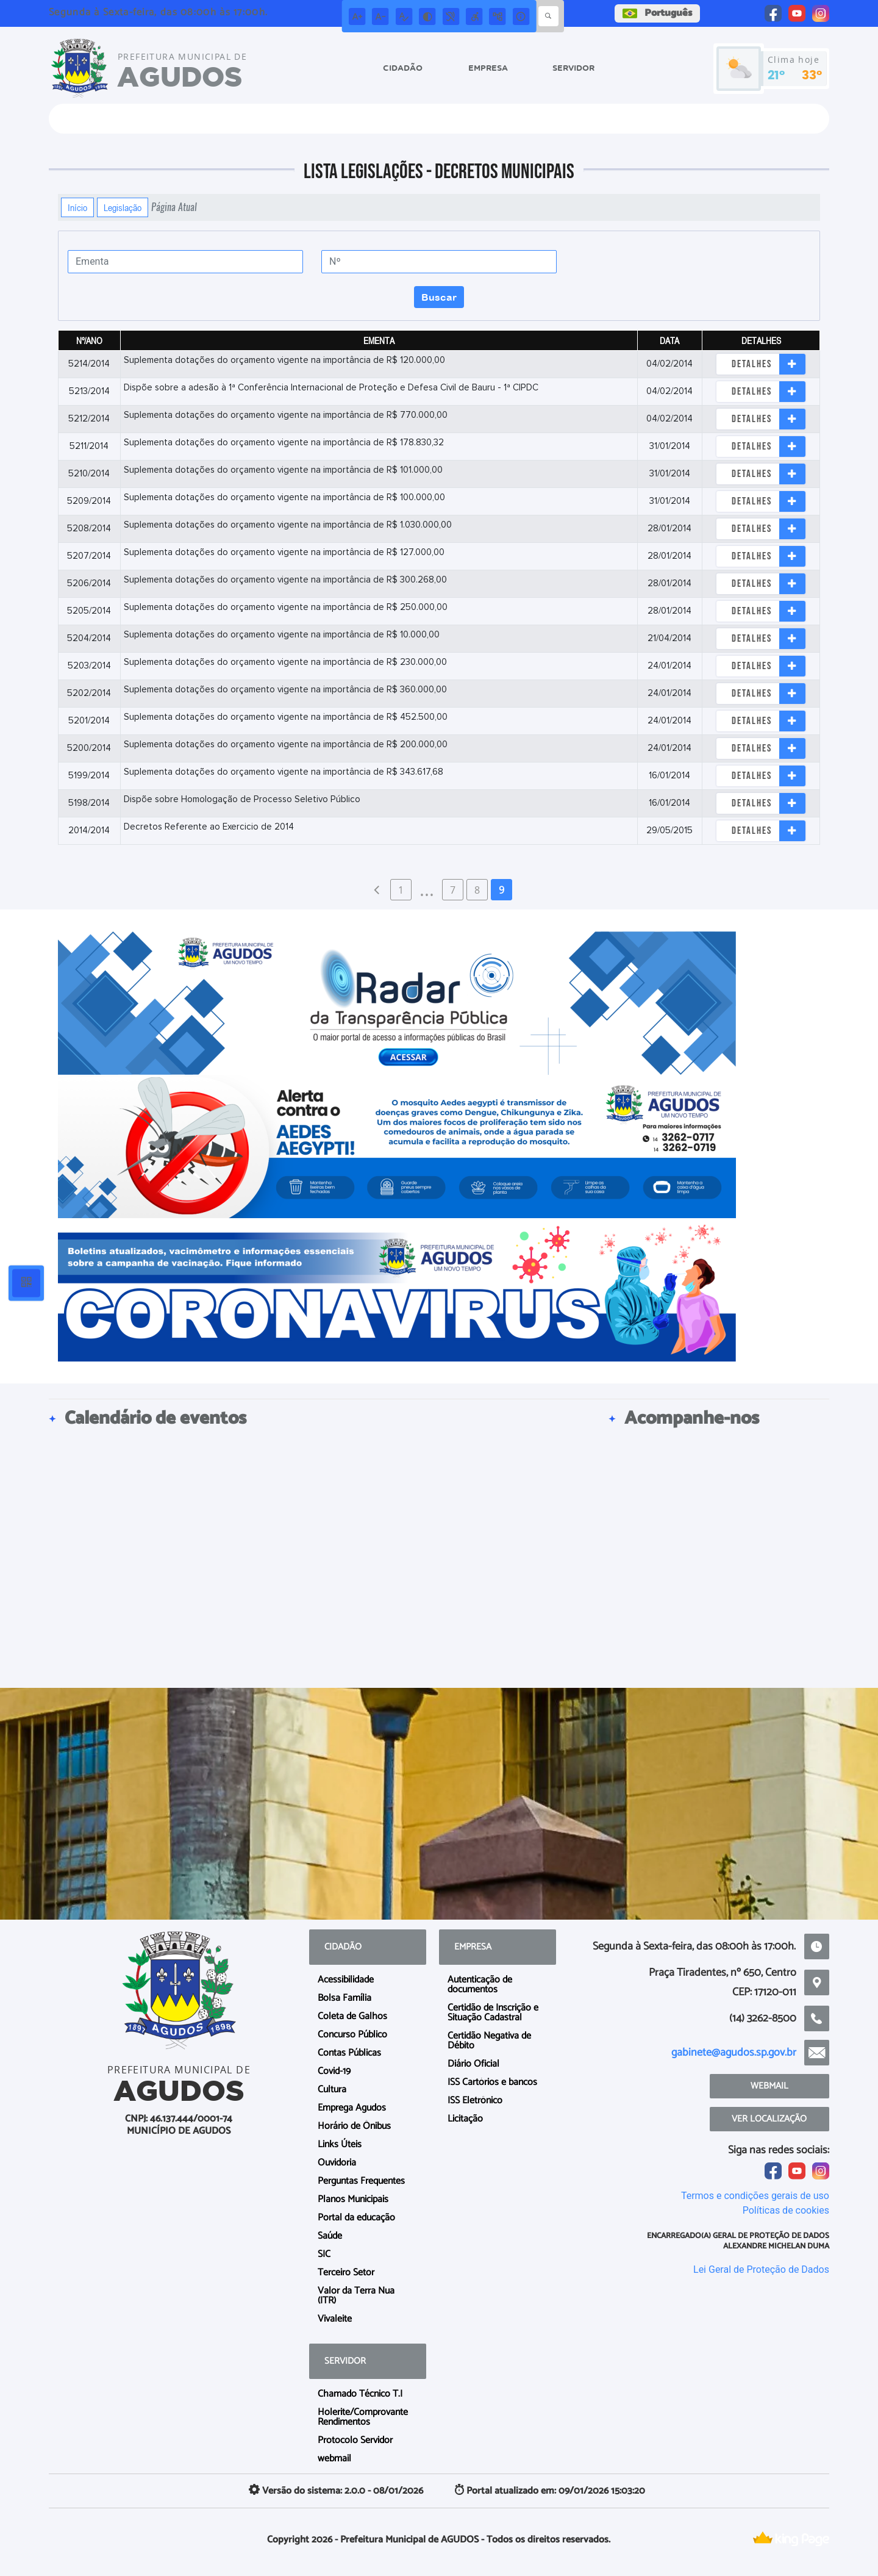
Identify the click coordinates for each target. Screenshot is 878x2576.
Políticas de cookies (786, 2210)
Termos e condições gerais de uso (755, 2195)
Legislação (122, 207)
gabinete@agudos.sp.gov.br (733, 2052)
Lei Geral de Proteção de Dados (761, 2269)
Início (77, 207)
